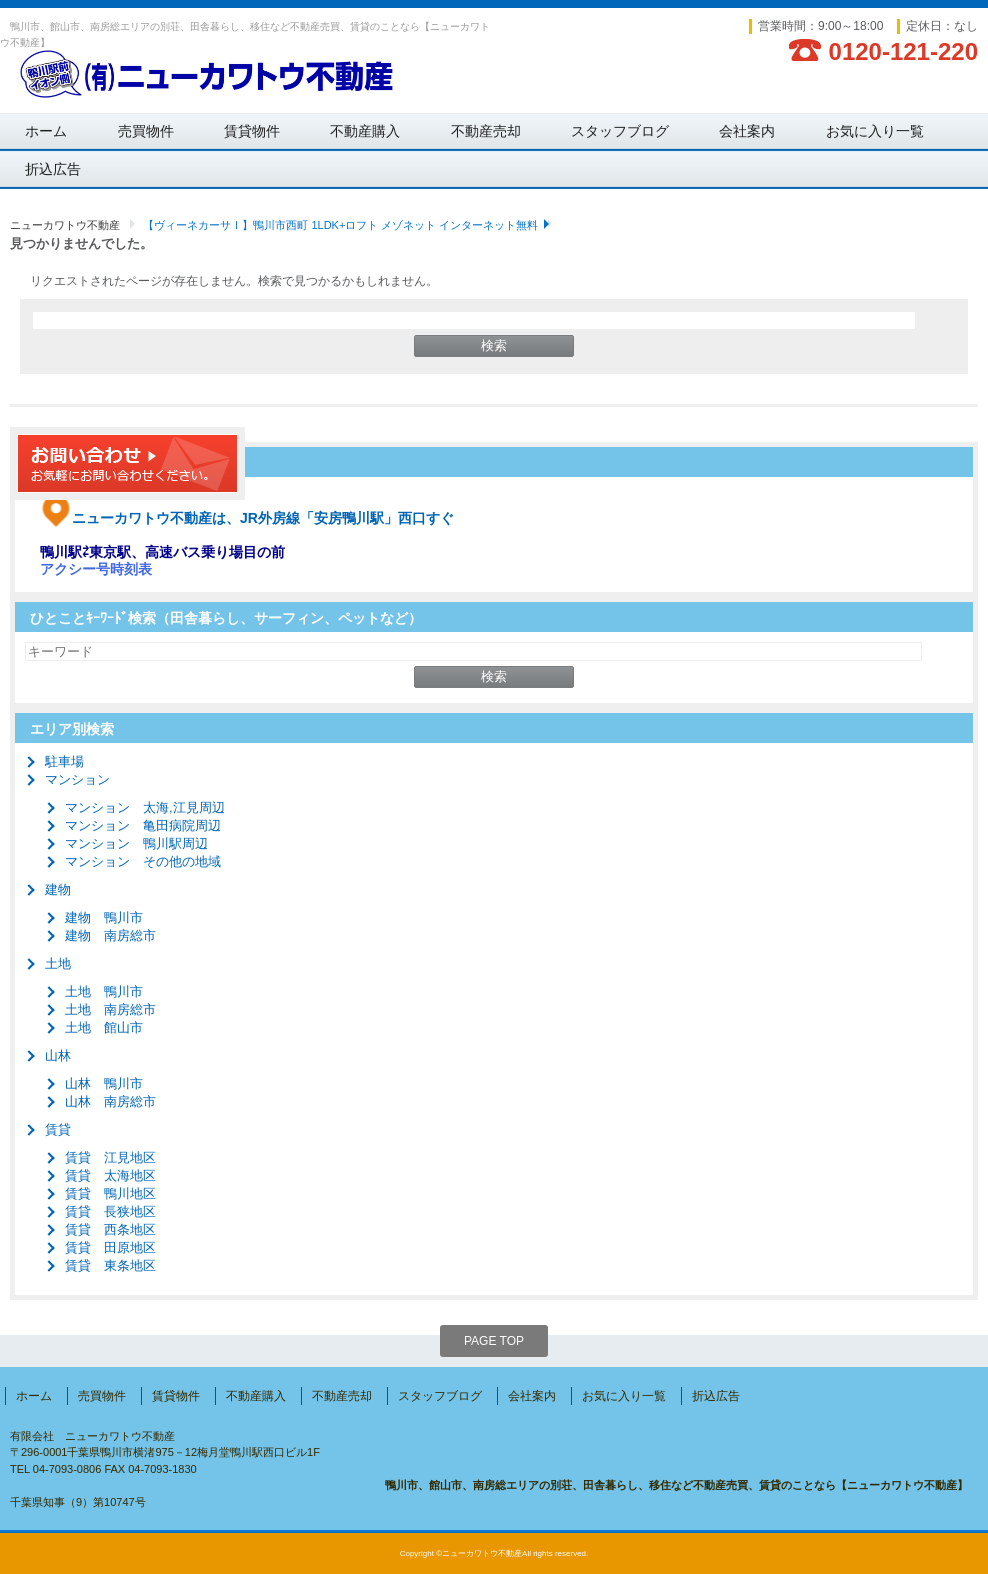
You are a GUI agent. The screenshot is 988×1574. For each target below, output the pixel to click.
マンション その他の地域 (143, 861)
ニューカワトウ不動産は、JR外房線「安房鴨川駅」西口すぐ (247, 518)
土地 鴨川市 (104, 991)
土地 (58, 963)
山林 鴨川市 (104, 1083)
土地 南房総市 (110, 1009)
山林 (58, 1055)
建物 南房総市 (110, 935)
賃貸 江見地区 (110, 1157)
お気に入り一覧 (875, 131)
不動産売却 (486, 131)
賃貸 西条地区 (110, 1229)
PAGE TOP (494, 1341)
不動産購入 (365, 131)
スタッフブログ (620, 131)
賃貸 (58, 1129)
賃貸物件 (252, 131)
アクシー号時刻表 (96, 569)
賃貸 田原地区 (110, 1247)
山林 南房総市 (110, 1101)
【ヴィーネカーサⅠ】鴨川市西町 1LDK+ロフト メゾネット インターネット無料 (340, 225)
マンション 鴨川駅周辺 (136, 843)
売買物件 (146, 131)
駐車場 (64, 761)
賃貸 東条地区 (110, 1265)
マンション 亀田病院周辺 (143, 825)
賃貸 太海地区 (110, 1175)
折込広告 (53, 169)
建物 (58, 889)
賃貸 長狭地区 (110, 1211)
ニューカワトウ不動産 (65, 225)
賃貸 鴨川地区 (110, 1193)
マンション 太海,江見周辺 (145, 807)
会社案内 (747, 131)
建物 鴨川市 (104, 917)
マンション (77, 779)
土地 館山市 (104, 1027)
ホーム (46, 131)
